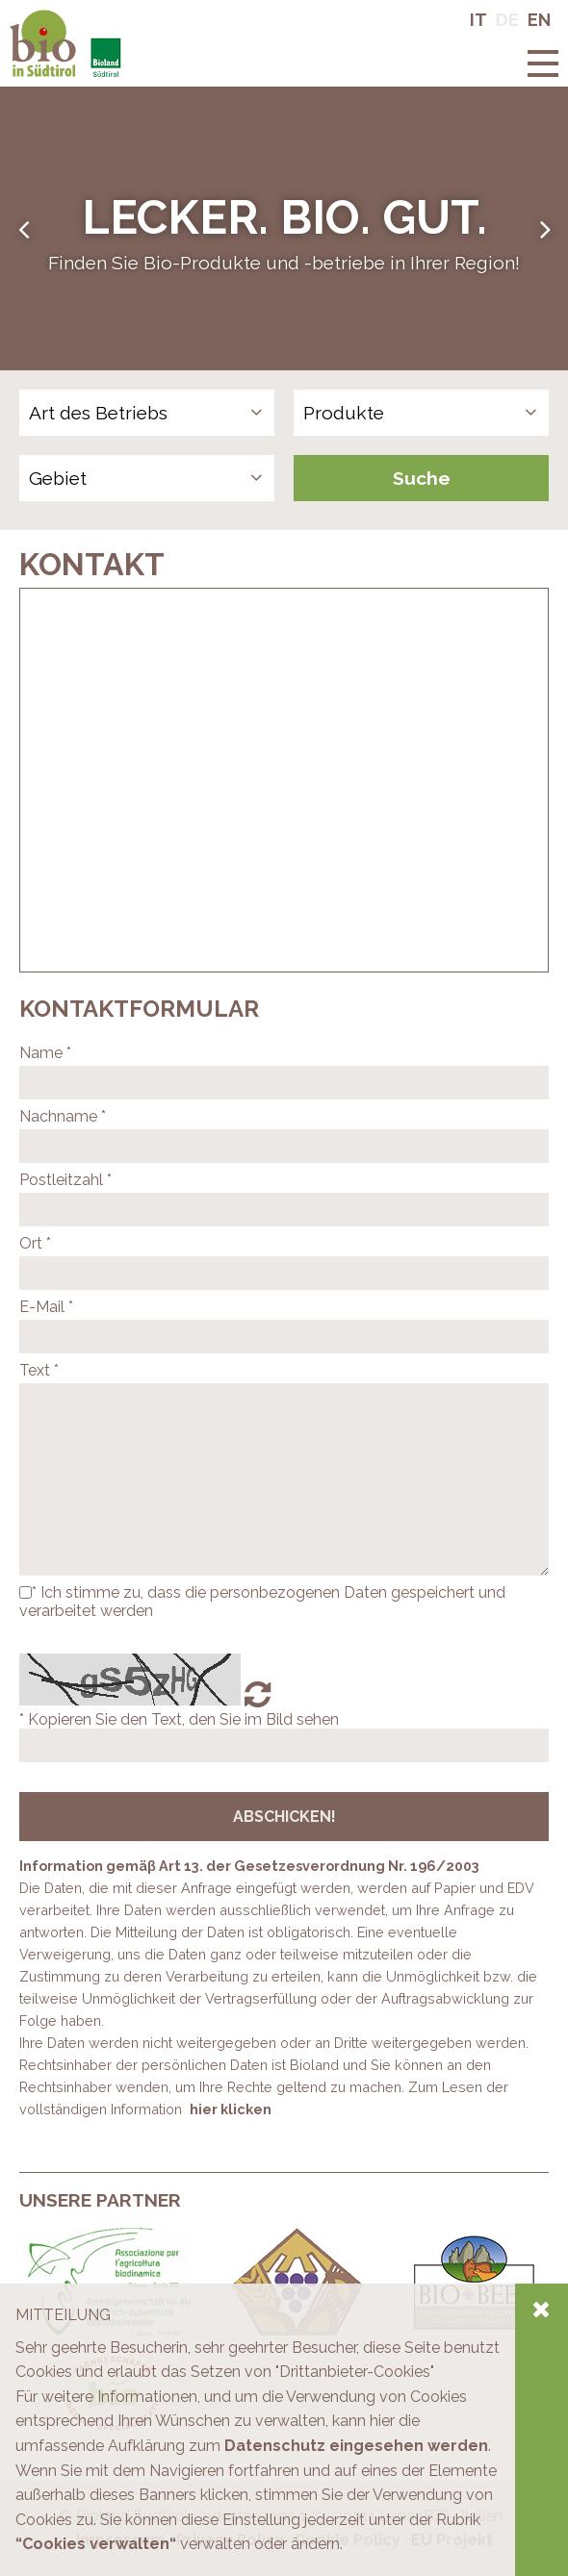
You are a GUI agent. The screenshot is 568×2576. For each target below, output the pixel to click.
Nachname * (62, 1116)
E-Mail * (46, 1307)
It (478, 20)
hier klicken (230, 2109)
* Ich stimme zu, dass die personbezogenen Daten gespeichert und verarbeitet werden (262, 1601)
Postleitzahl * (65, 1180)
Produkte (343, 412)
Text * (39, 1370)
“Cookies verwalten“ (95, 2544)
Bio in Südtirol (58, 19)
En (539, 20)
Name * (45, 1053)
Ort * (35, 1243)
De (507, 20)
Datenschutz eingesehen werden (356, 2446)
